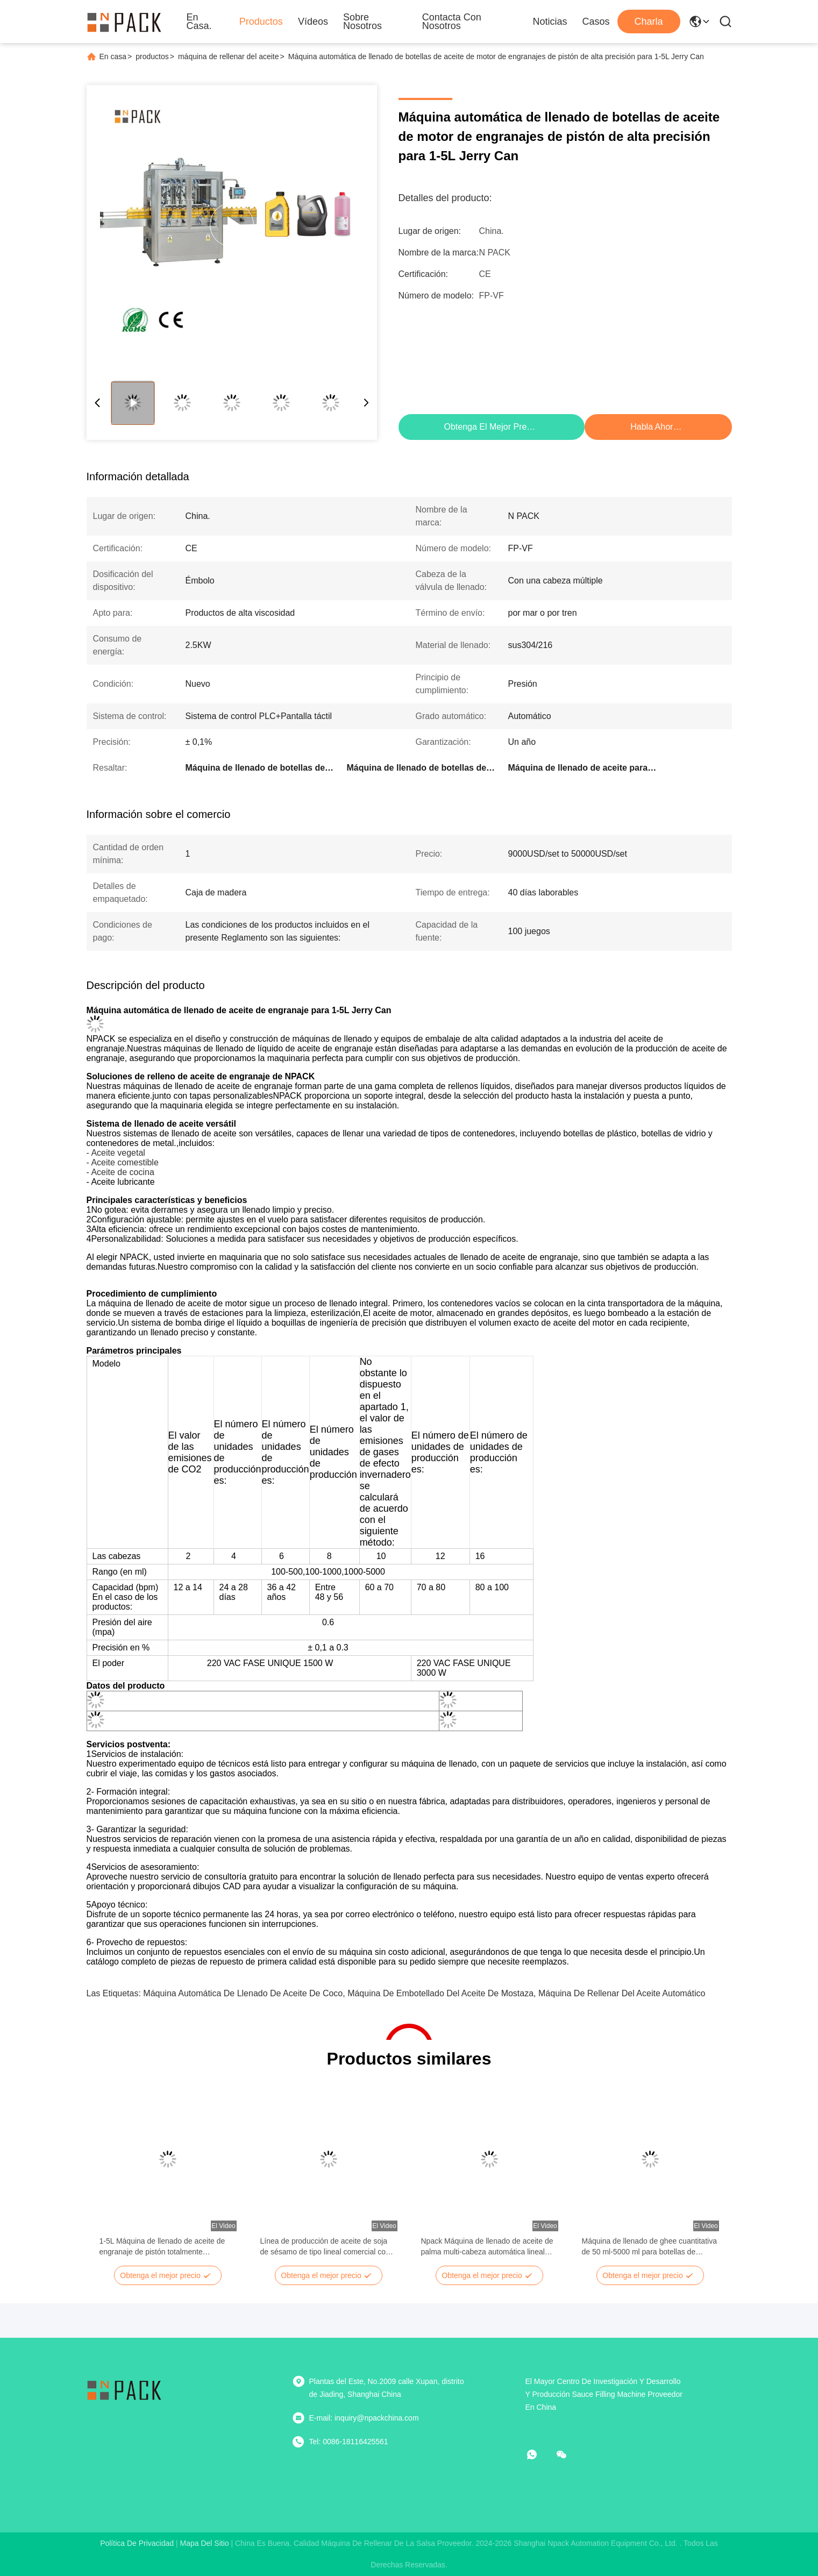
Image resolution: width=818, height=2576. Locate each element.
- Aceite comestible (123, 1162)
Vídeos (313, 21)
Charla (648, 21)
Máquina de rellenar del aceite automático (621, 1993)
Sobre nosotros (362, 21)
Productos (261, 21)
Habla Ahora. (655, 426)
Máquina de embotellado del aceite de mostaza (440, 1993)
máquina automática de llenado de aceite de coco (243, 1993)
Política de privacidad (137, 2543)
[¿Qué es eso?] (539, 2454)
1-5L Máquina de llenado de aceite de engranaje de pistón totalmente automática (162, 2247)
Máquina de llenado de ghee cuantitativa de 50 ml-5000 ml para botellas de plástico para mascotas (649, 2247)
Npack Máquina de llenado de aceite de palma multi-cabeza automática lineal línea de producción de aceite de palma (487, 2247)
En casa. (199, 21)
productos (152, 56)
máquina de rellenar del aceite (228, 56)
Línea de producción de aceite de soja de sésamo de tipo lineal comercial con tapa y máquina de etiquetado (325, 2247)
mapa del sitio (204, 2543)
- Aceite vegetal (116, 1152)
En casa (113, 56)
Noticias (549, 21)
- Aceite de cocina (120, 1172)
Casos (595, 21)
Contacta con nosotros (451, 21)
